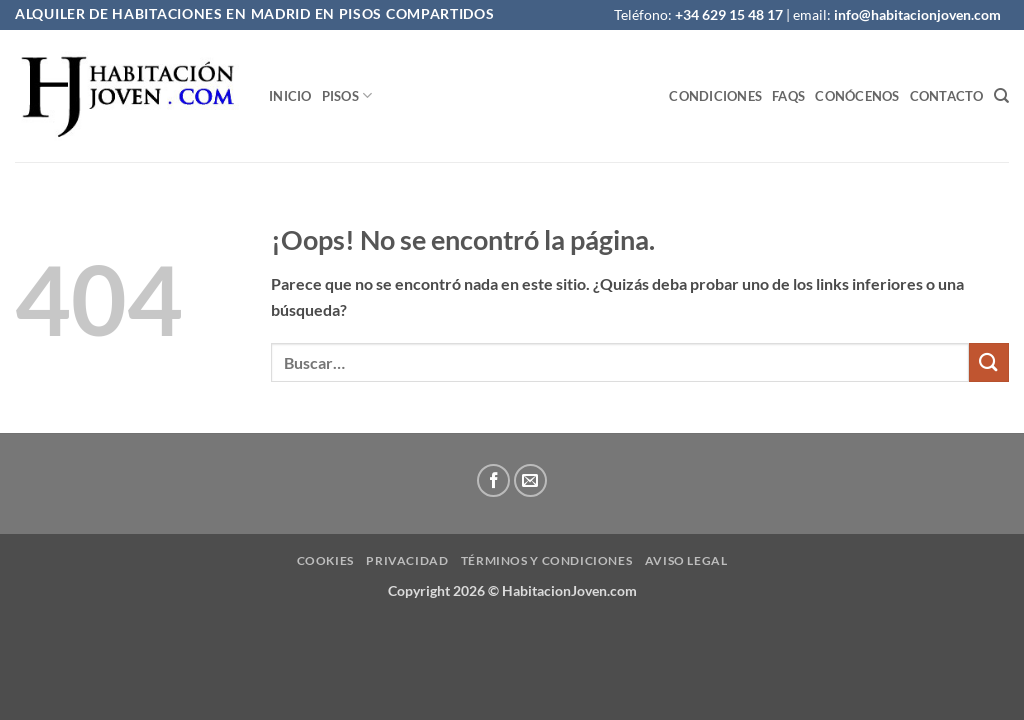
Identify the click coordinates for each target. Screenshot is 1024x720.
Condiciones (715, 96)
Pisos (347, 95)
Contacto (947, 96)
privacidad (407, 560)
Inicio (290, 96)
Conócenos (857, 96)
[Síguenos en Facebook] (493, 480)
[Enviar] (989, 362)
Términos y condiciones (546, 560)
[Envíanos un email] (530, 480)
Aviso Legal (686, 560)
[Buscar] (1001, 96)
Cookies (325, 560)
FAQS (788, 96)
